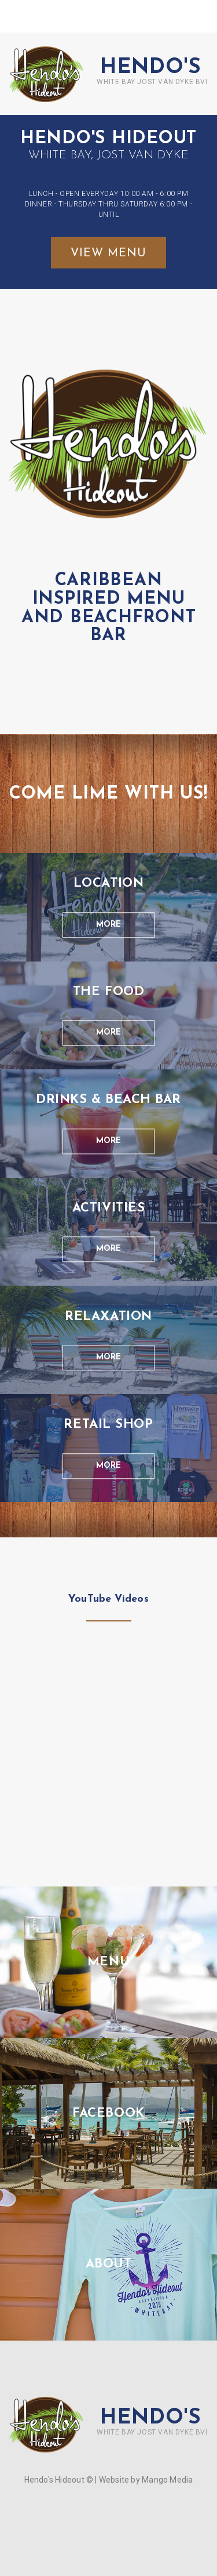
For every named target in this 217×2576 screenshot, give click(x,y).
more (108, 924)
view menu (108, 253)
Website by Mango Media (146, 2479)
